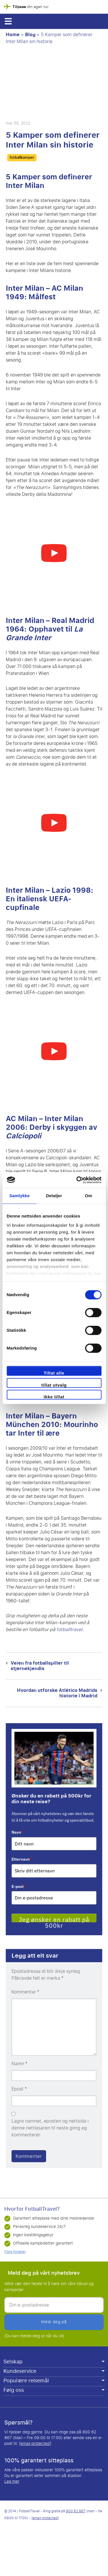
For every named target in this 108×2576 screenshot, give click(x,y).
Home (13, 34)
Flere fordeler (15, 2252)
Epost (19, 2089)
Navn (17, 1832)
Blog (30, 34)
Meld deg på (54, 2321)
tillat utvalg (54, 1385)
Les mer (11, 2481)
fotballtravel (69, 1629)
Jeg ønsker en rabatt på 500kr (54, 1918)
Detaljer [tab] (54, 1195)
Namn (19, 2063)
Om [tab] (88, 1195)
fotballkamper (22, 157)
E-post (19, 1886)
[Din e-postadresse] (54, 2305)
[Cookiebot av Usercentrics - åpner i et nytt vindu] (76, 1180)
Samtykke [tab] (19, 1195)
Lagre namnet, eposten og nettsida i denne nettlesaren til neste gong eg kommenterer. (50, 2128)
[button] (8, 21)
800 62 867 (76, 2511)
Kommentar (25, 1992)
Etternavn (22, 1859)
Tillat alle (54, 1372)
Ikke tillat (54, 1396)
